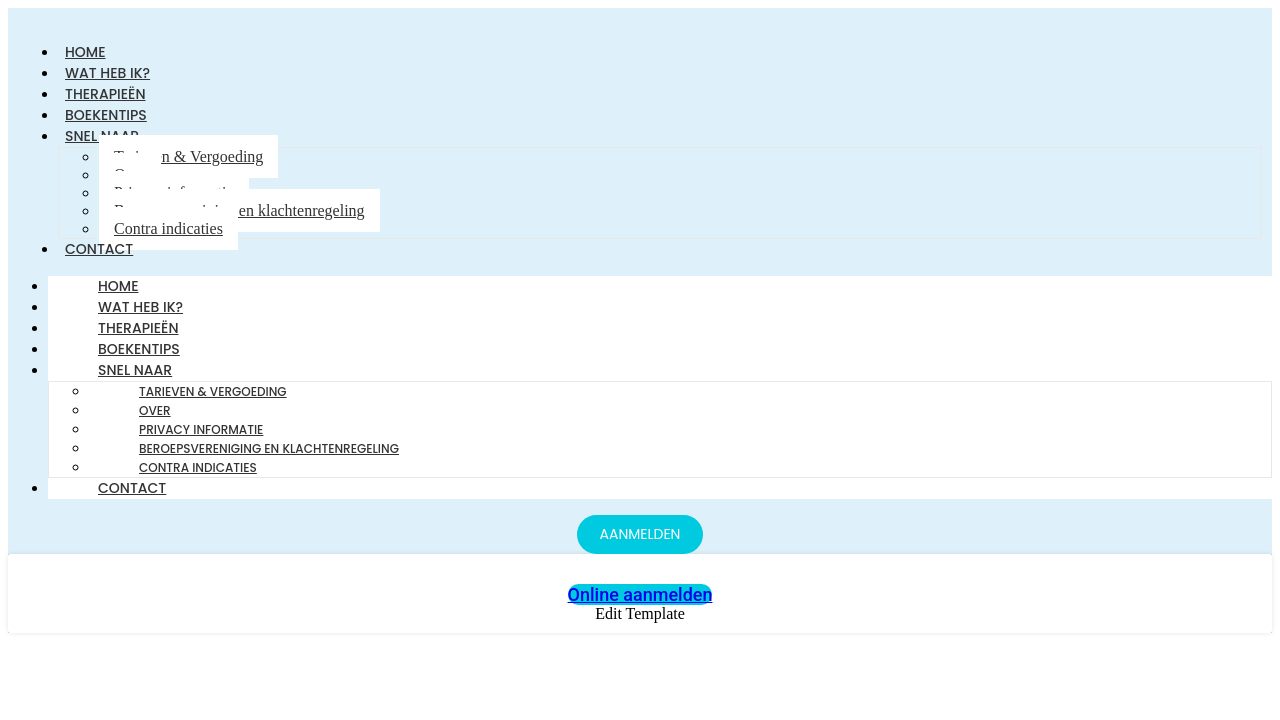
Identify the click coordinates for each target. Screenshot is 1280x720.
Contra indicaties (168, 228)
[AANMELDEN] (640, 534)
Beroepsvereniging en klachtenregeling (239, 210)
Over (155, 410)
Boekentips (139, 349)
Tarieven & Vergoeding (188, 156)
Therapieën (138, 328)
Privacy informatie (201, 429)
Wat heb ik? (140, 307)
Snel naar (135, 370)
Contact (99, 249)
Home (118, 286)
